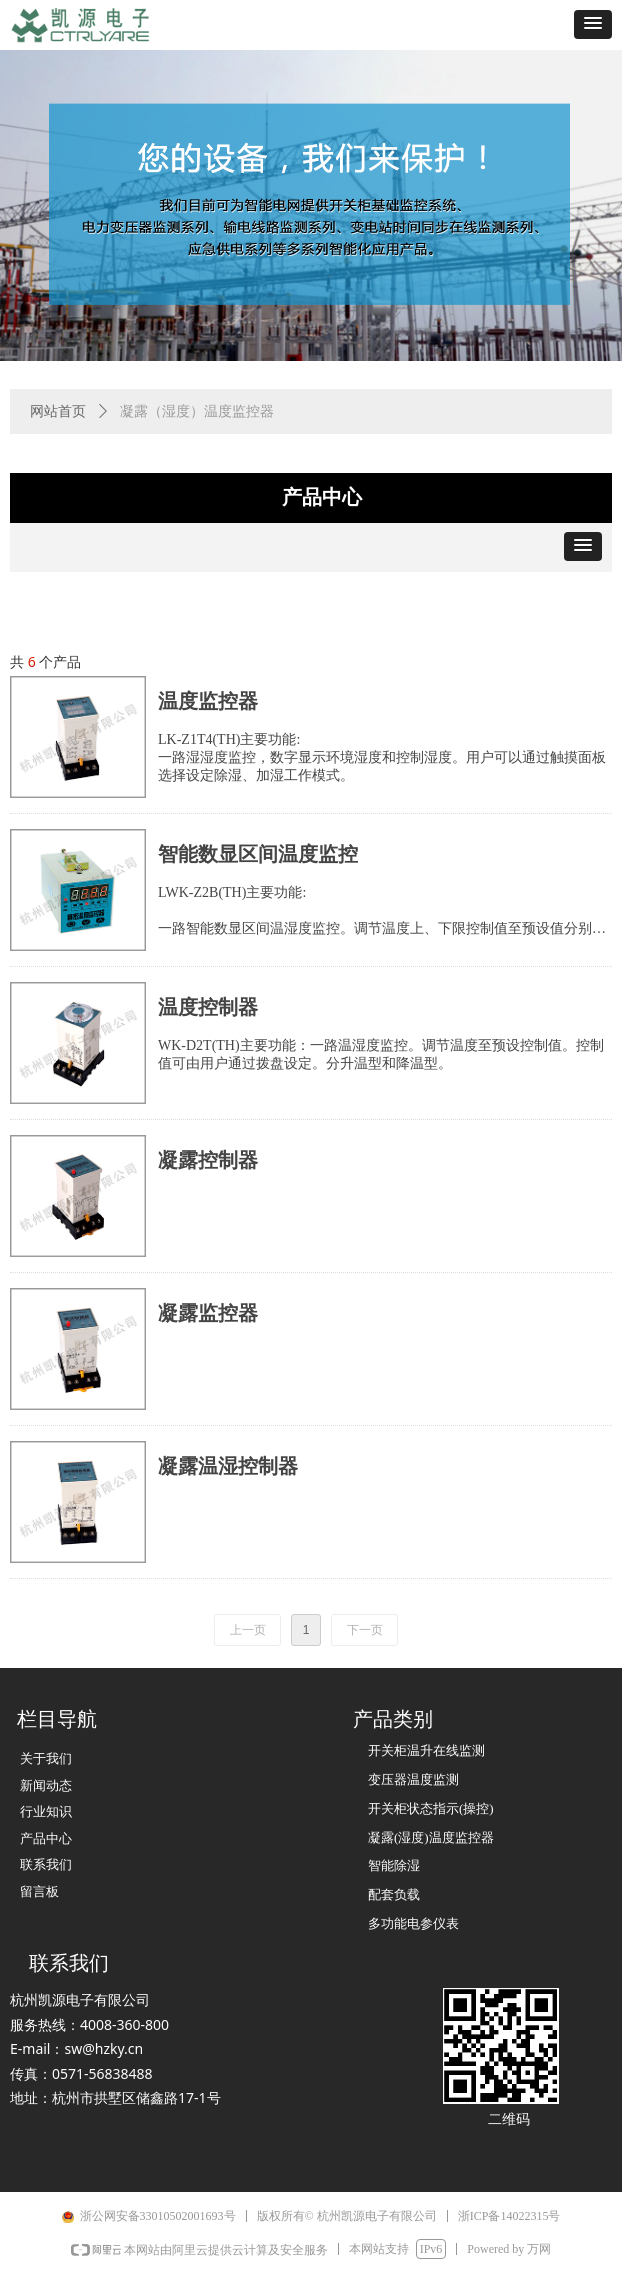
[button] (593, 24)
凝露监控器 (208, 1313)
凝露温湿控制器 (228, 1466)
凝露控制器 (208, 1160)
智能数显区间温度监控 (258, 854)
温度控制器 (208, 1007)
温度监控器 (208, 701)
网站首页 (58, 411)
